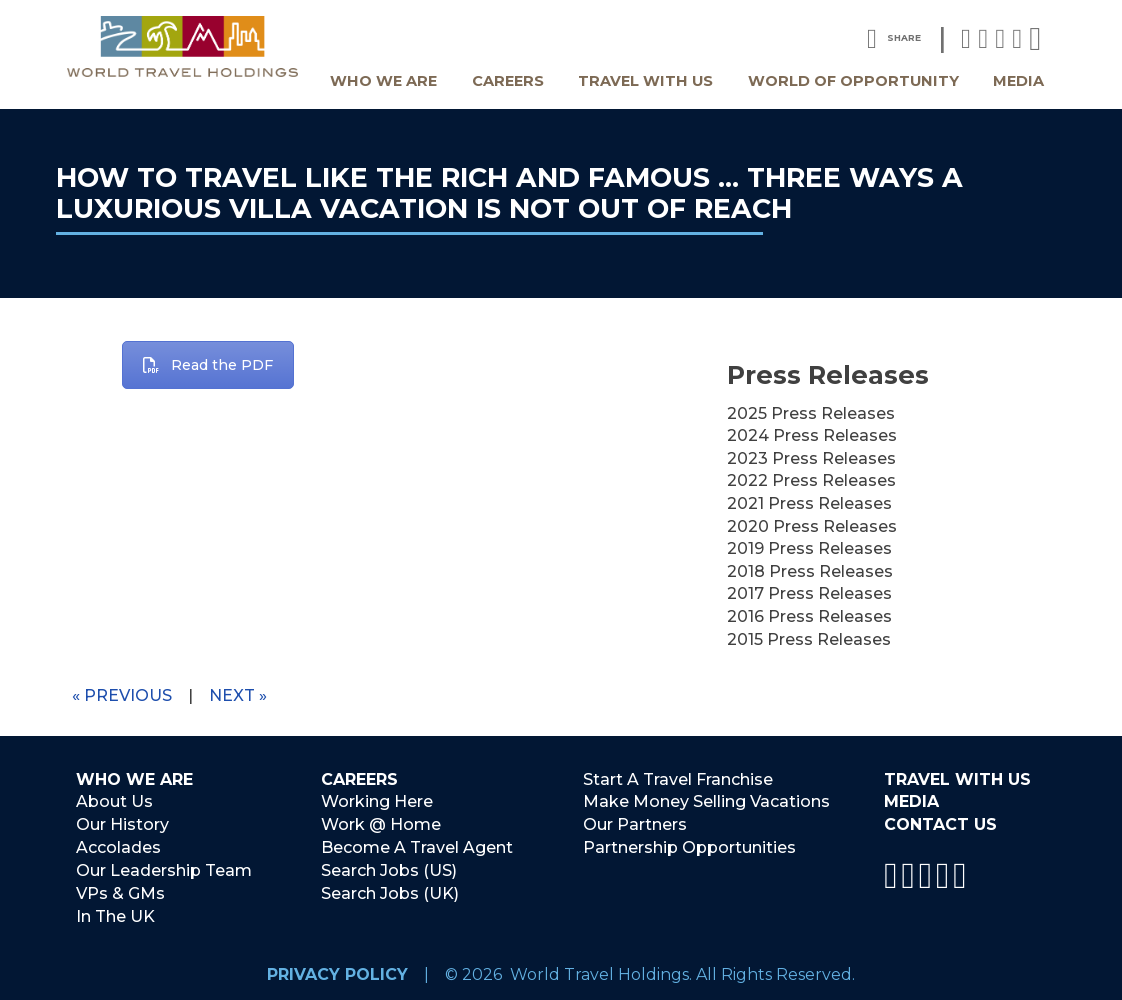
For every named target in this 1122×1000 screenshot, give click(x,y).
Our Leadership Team (164, 869)
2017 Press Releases (809, 593)
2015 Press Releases (809, 639)
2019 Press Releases (809, 548)
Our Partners (635, 824)
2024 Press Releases (812, 435)
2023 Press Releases (811, 458)
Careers (508, 81)
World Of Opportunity (853, 81)
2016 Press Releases (809, 616)
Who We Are (383, 81)
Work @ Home (381, 824)
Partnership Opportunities (689, 847)
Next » (238, 695)
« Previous (122, 695)
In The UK (115, 915)
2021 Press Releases (809, 503)
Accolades (118, 847)
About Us (114, 802)
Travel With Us (645, 81)
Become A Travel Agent (417, 847)
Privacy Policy (337, 972)
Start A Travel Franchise (678, 779)
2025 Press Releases (811, 413)
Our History (122, 824)
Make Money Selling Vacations (706, 802)
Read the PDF (208, 365)
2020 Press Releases (812, 526)
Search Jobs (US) (389, 869)
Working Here (377, 802)
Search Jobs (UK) (390, 892)
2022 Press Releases (811, 480)
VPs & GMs (120, 892)
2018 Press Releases (810, 571)
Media (1018, 81)
